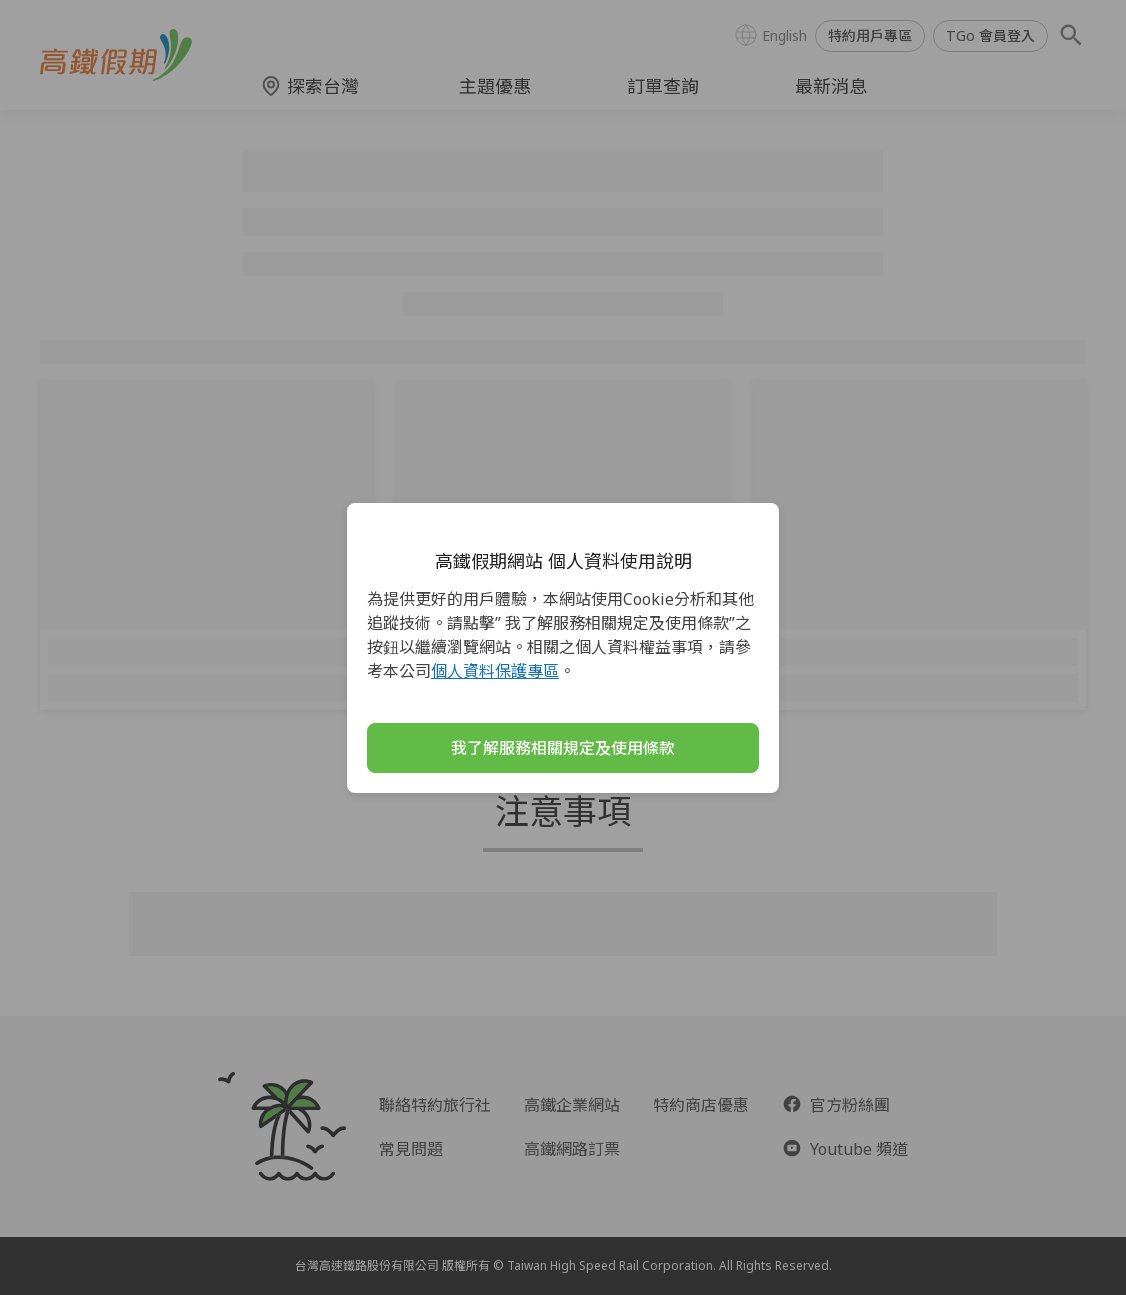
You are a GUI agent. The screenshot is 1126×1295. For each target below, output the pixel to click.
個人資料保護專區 (495, 671)
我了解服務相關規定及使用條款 (563, 748)
